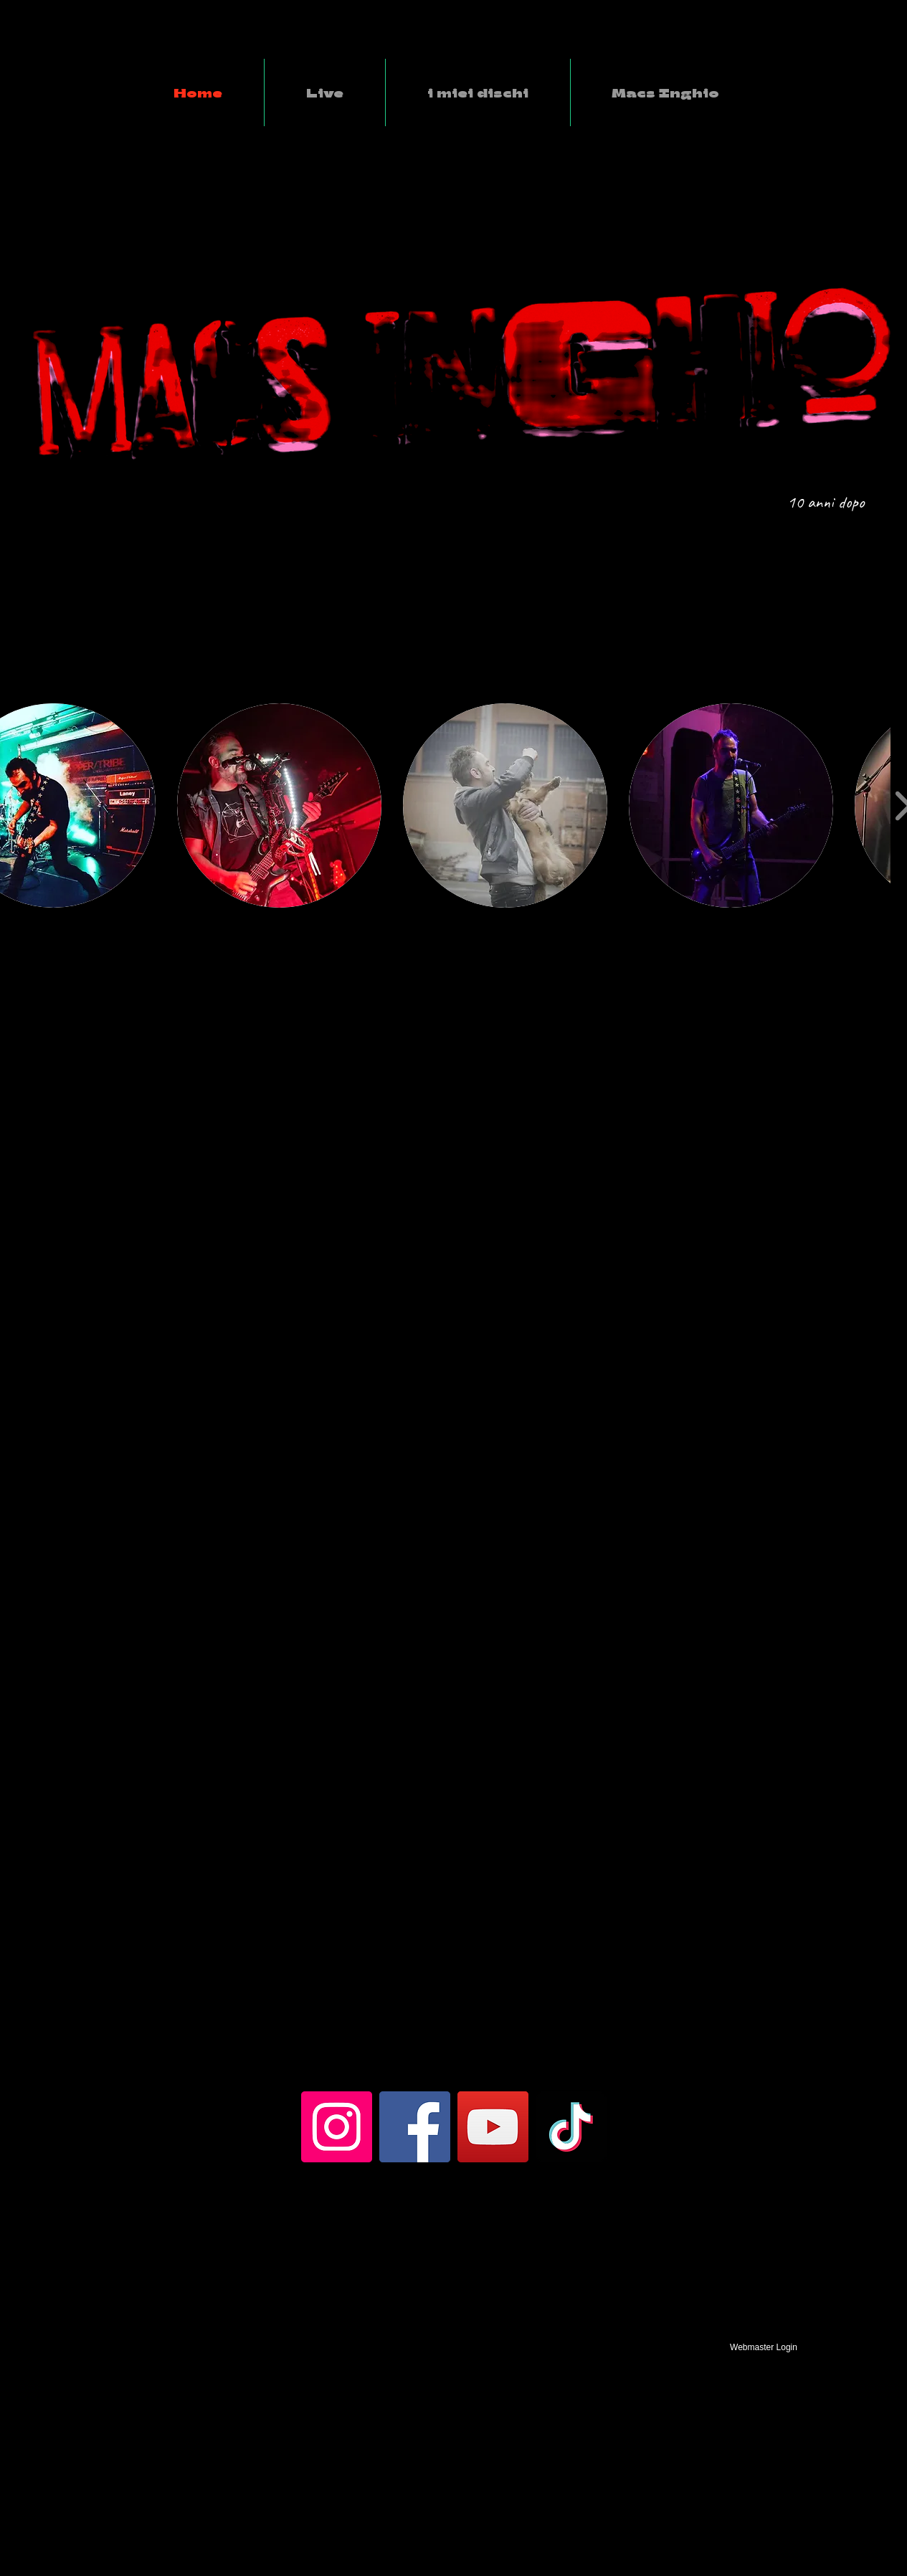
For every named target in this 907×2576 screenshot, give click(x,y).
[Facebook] (414, 2126)
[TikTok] (571, 2126)
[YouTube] (492, 2126)
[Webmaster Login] (764, 2347)
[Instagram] (336, 2126)
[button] (279, 805)
